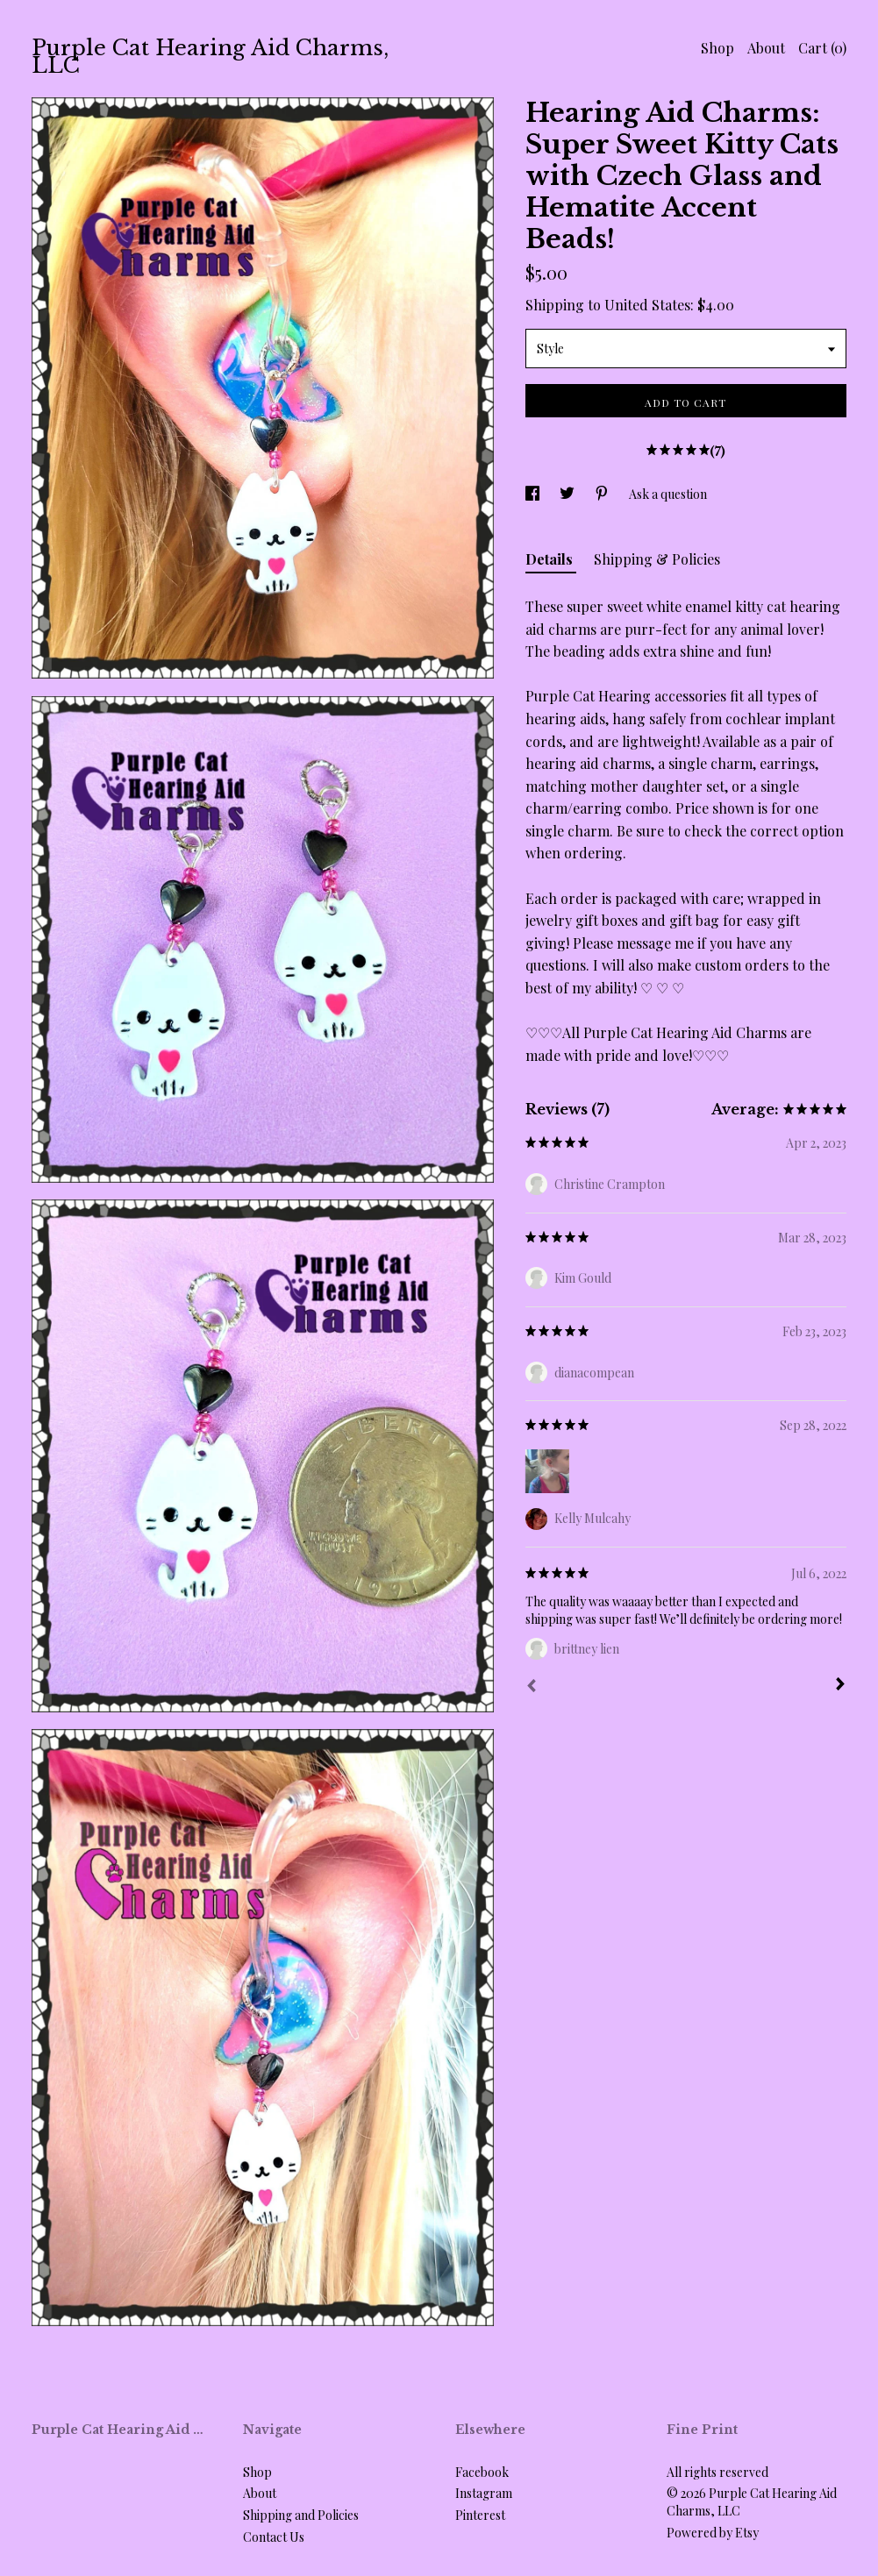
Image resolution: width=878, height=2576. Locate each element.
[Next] (840, 1686)
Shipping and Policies (301, 2515)
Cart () (822, 48)
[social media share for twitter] (568, 494)
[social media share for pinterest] (603, 494)
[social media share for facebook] (533, 494)
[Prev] (531, 1688)
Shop (717, 48)
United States (647, 304)
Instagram (483, 2493)
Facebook (482, 2472)
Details (550, 559)
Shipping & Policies (657, 559)
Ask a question (668, 494)
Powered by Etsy (713, 2532)
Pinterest (480, 2515)
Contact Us (273, 2537)
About (766, 48)
